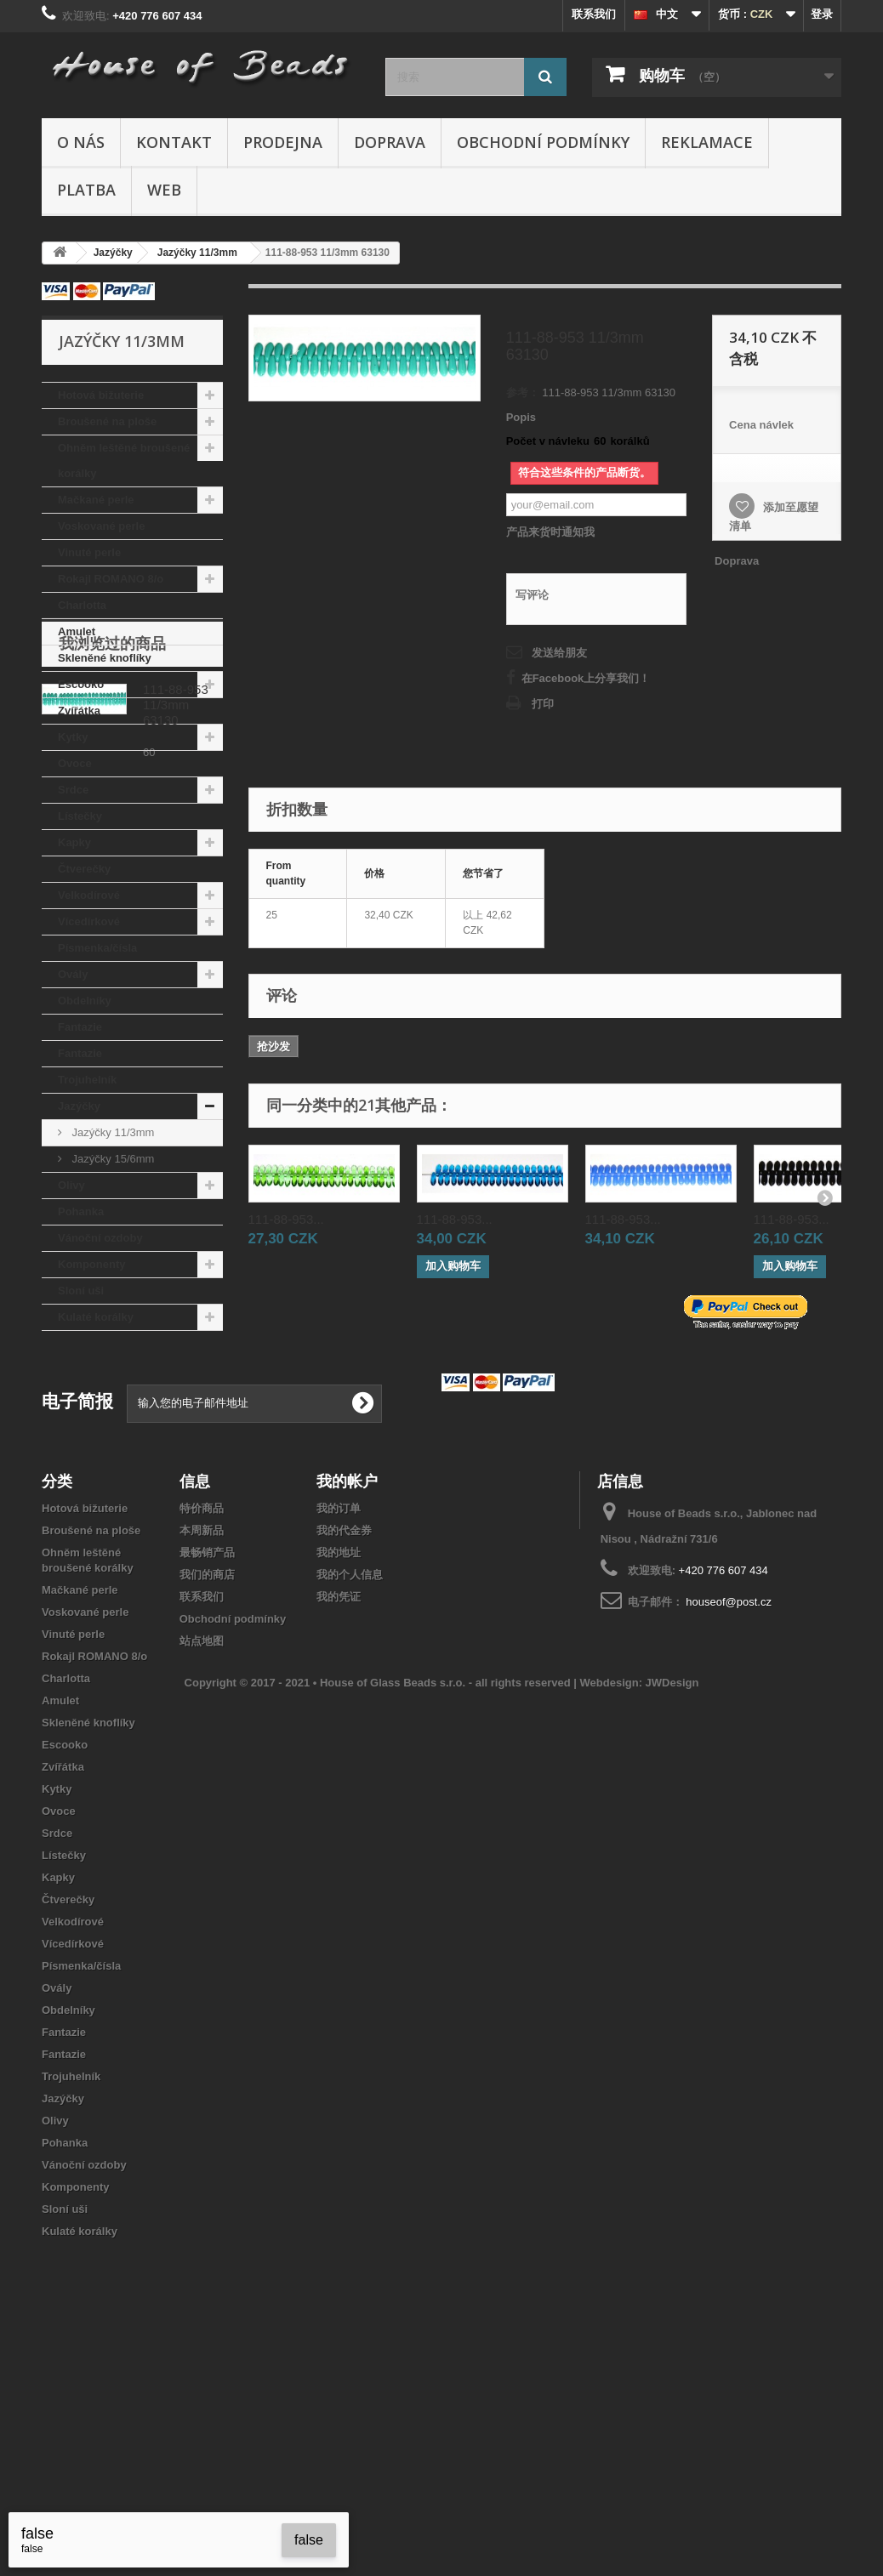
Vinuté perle (89, 552)
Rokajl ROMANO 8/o (110, 578)
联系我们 (594, 14)
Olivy (71, 1185)
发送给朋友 (559, 652)
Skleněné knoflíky (104, 657)
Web (164, 189)
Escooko (81, 684)
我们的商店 (207, 1780)
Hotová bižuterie (101, 395)
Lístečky (80, 816)
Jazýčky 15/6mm (111, 1158)
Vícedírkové (89, 921)
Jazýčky (79, 1106)
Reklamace (707, 142)
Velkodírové (89, 895)
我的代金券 (344, 1736)
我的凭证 (338, 1802)
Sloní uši (81, 1290)
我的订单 (338, 1714)
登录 (822, 14)
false (308, 2540)
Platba (86, 189)
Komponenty (91, 1264)
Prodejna (282, 142)
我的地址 (338, 1758)
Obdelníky (84, 1000)
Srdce (73, 789)
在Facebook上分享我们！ (586, 678)
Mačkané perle (96, 499)
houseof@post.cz (729, 1807)
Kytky (73, 737)
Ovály (73, 974)
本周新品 (201, 1736)
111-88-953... (286, 1219)
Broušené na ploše (107, 421)
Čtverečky (84, 868)
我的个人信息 (349, 1780)
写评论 (532, 595)
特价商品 (201, 1714)
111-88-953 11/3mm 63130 (175, 1443)
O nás (81, 142)
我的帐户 (347, 1686)
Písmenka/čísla (97, 947)
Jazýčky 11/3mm (111, 1132)
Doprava (389, 142)
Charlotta (82, 605)
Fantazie (80, 1027)
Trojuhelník (87, 1079)
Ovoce (75, 763)
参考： (522, 392)
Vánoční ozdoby (100, 1237)
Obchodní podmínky (543, 142)
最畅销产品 (207, 1758)
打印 (543, 703)
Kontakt (174, 142)
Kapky (74, 842)
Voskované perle (101, 526)
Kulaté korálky (96, 1317)
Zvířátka (79, 710)
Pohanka (81, 1211)
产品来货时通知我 (550, 532)
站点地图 (201, 1846)
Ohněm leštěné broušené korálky (124, 460)
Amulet (76, 631)
